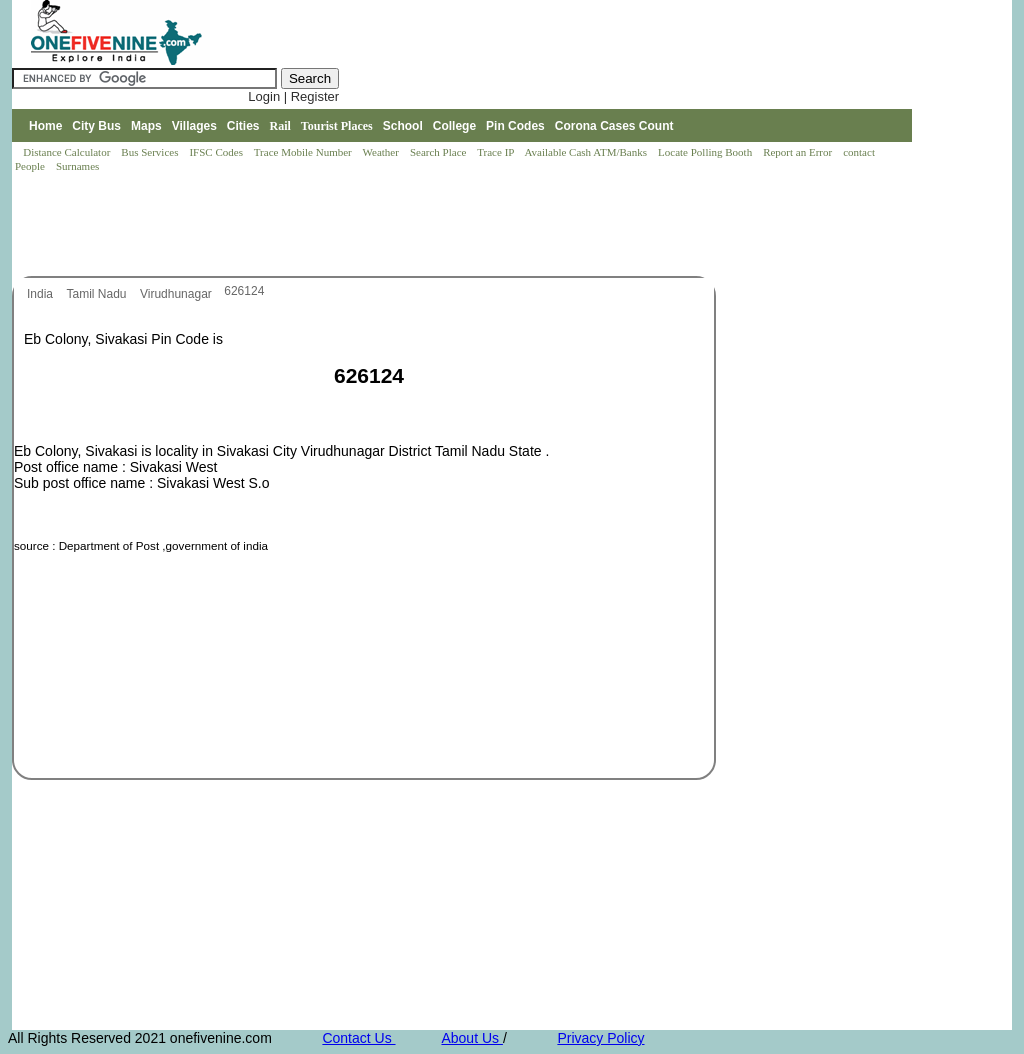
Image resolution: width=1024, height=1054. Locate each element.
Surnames (77, 166)
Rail (280, 126)
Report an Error (799, 152)
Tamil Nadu (97, 294)
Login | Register (293, 96)
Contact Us (358, 1038)
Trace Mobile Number (304, 152)
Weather (382, 152)
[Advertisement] (376, 226)
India (41, 294)
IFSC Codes (217, 152)
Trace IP (497, 152)
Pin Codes (515, 126)
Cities (243, 126)
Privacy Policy (600, 1038)
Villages (194, 126)
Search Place (439, 152)
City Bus (96, 126)
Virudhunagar (177, 294)
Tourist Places (337, 126)
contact (860, 152)
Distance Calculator (66, 152)
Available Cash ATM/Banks (586, 152)
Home (45, 126)
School (403, 126)
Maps (146, 126)
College (454, 126)
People (31, 166)
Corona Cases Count (614, 126)
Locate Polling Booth (706, 152)
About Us (471, 1038)
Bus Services (149, 152)
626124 (244, 291)
